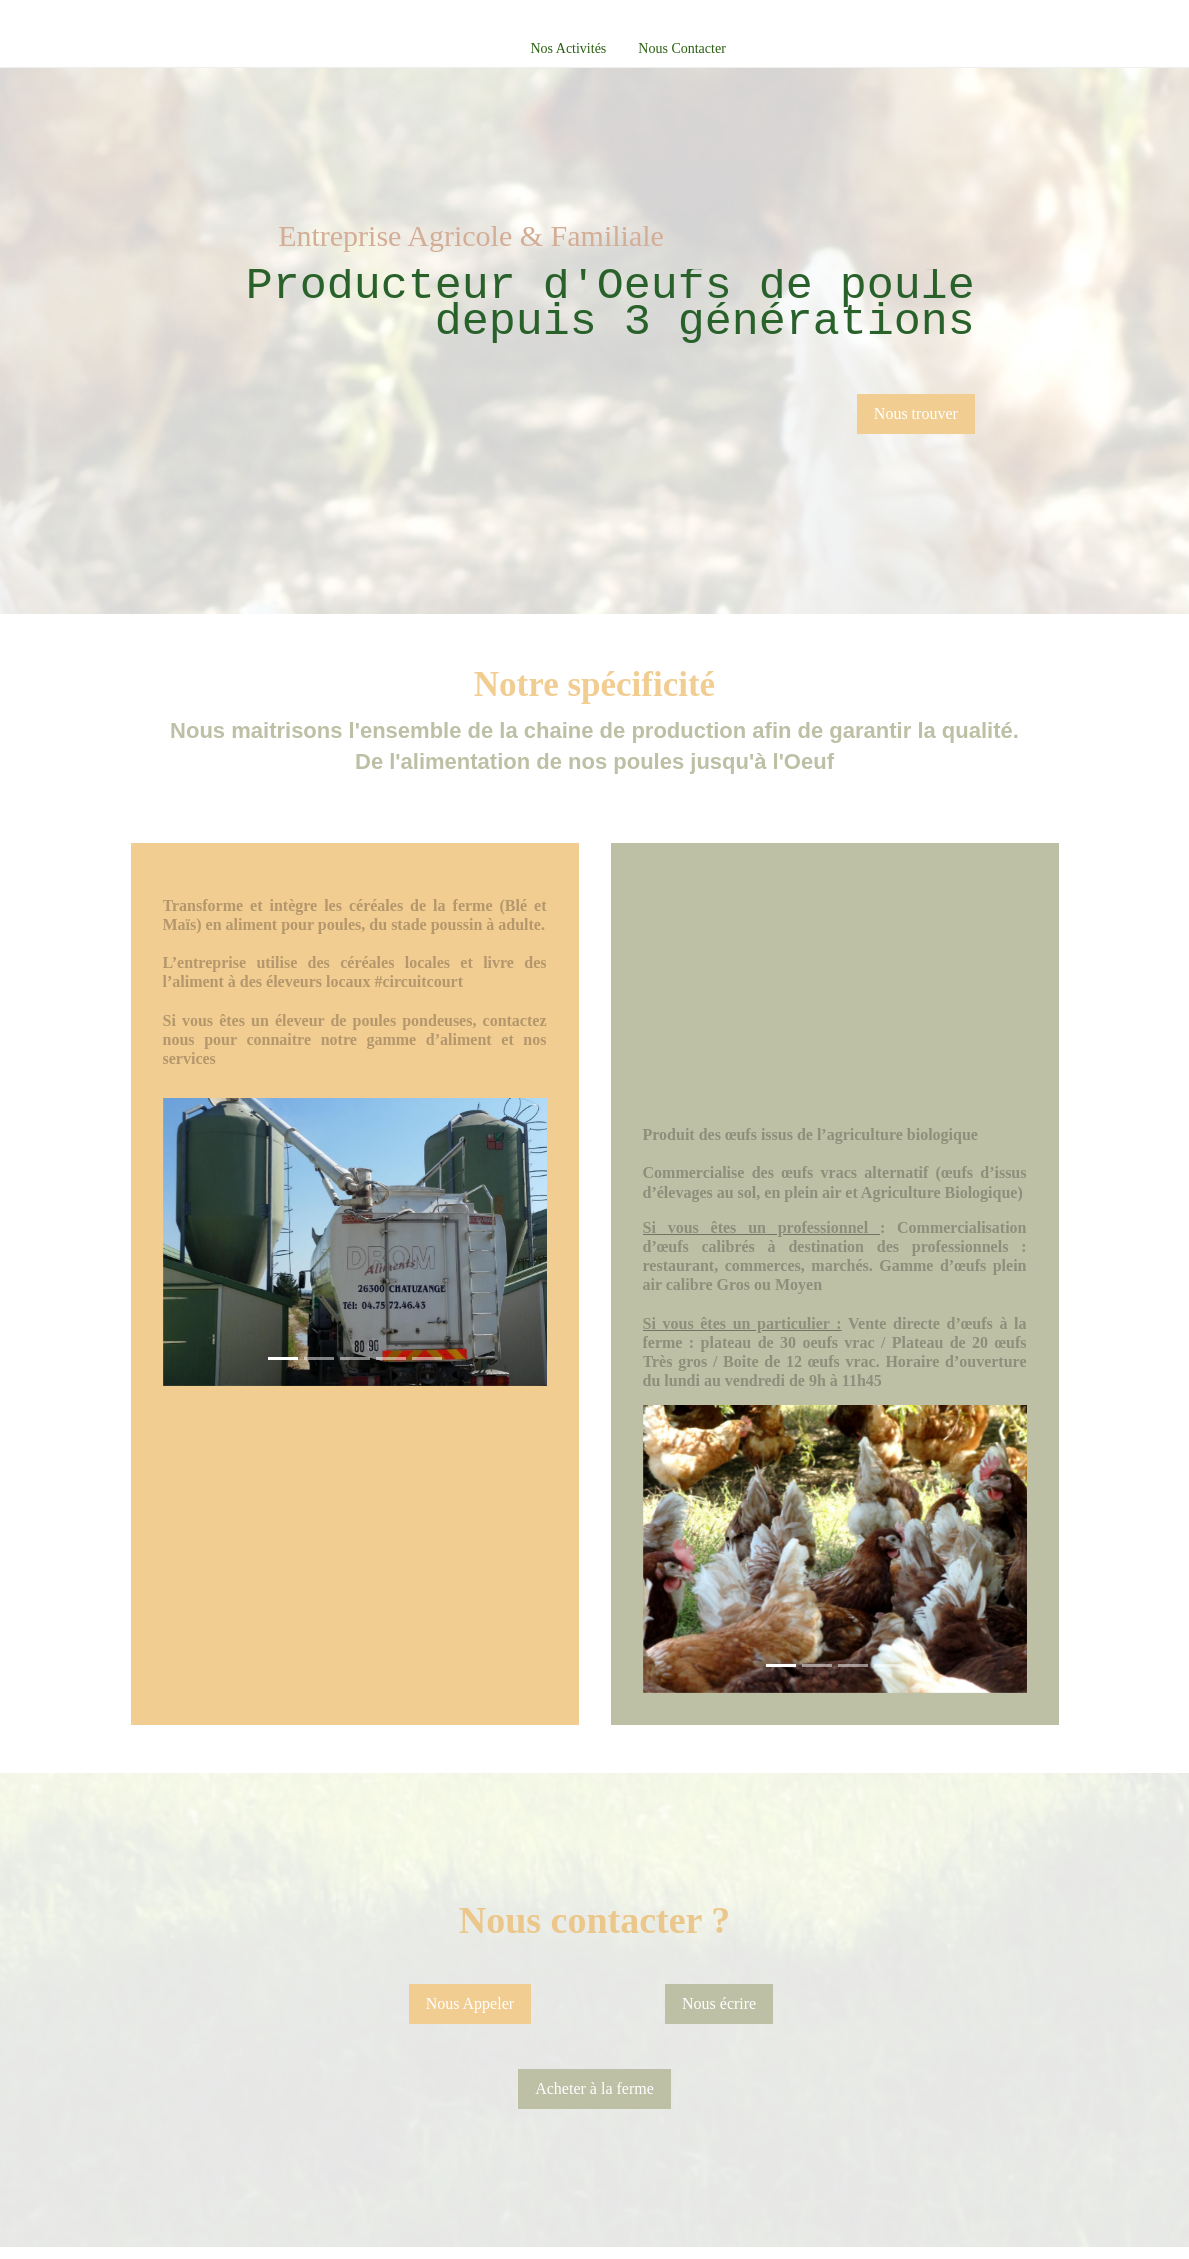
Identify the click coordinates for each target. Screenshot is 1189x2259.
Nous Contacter (681, 48)
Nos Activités (568, 48)
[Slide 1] (283, 1358)
